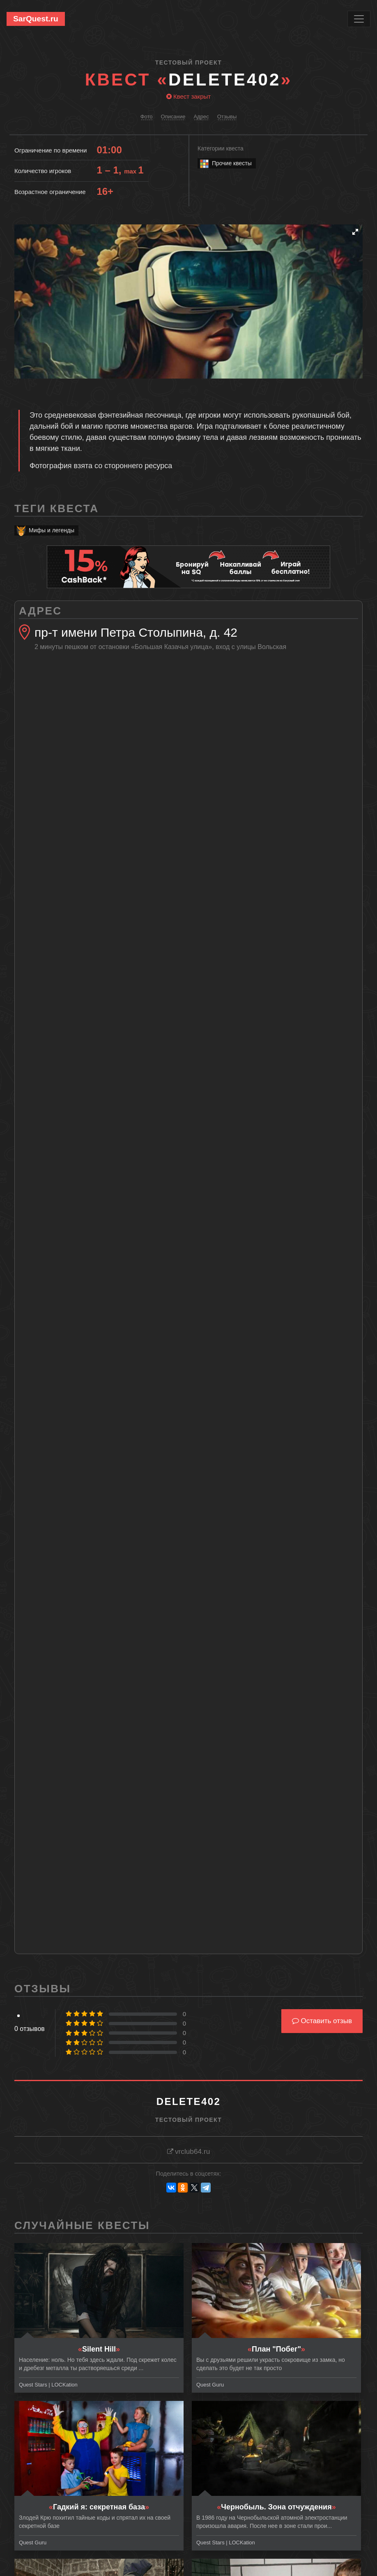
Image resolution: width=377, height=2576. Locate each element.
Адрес (201, 116)
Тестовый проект (188, 62)
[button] (355, 231)
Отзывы (227, 116)
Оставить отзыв (322, 2021)
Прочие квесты (225, 163)
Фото (146, 116)
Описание (173, 116)
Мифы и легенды (45, 530)
